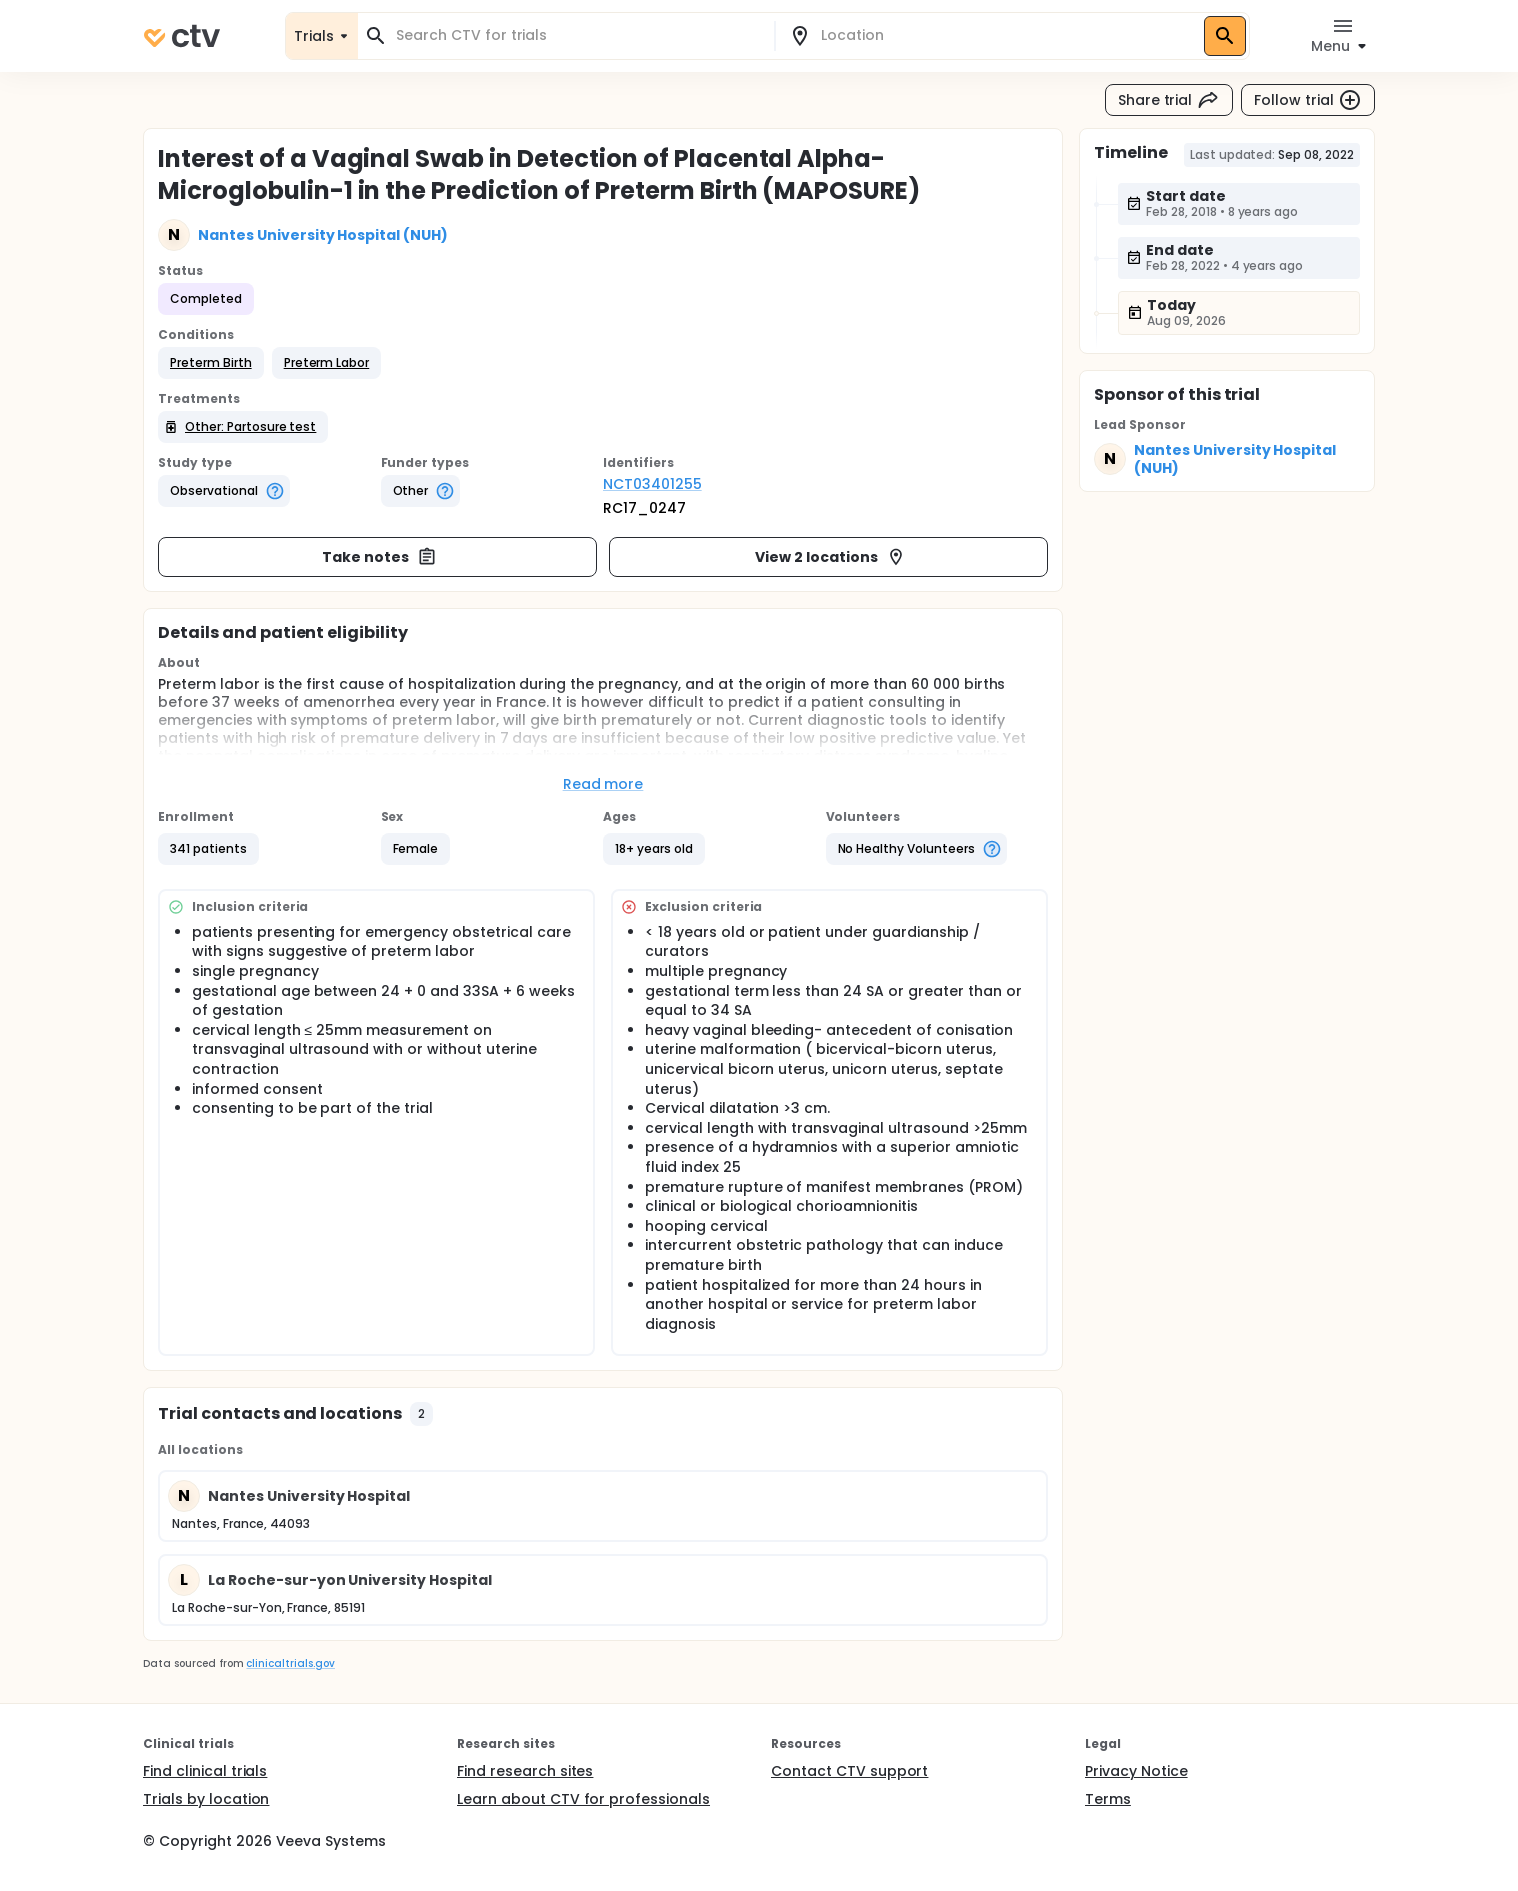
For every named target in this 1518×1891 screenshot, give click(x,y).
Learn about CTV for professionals (583, 1799)
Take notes (379, 557)
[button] (211, 363)
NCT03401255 (652, 484)
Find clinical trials (205, 1771)
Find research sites (525, 1771)
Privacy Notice (1136, 1771)
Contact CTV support (849, 1771)
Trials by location (206, 1799)
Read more (603, 784)
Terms (1108, 1799)
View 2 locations (830, 557)
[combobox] (578, 35)
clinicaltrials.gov (290, 1663)
